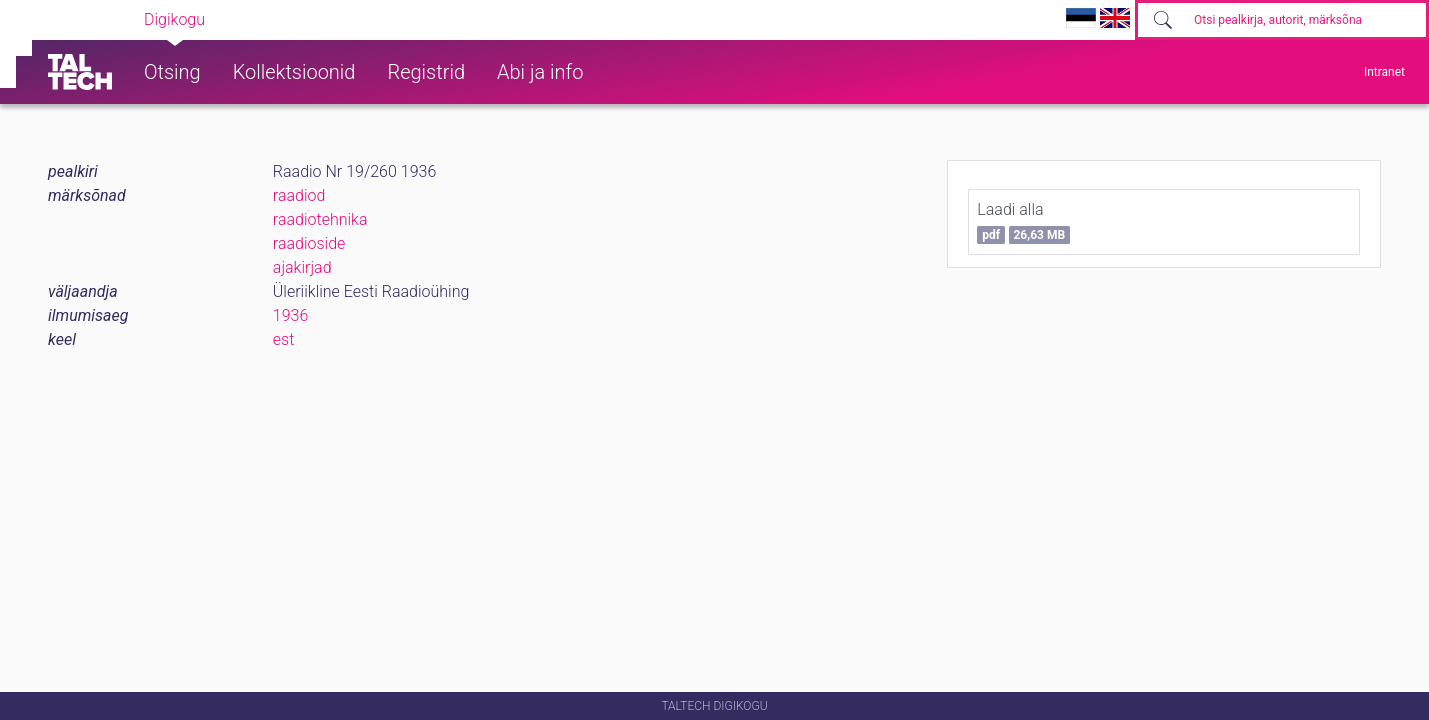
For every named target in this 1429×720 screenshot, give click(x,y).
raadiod (299, 195)
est (284, 339)
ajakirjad (302, 267)
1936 (291, 315)
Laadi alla (1023, 222)
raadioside (309, 243)
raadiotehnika (320, 219)
